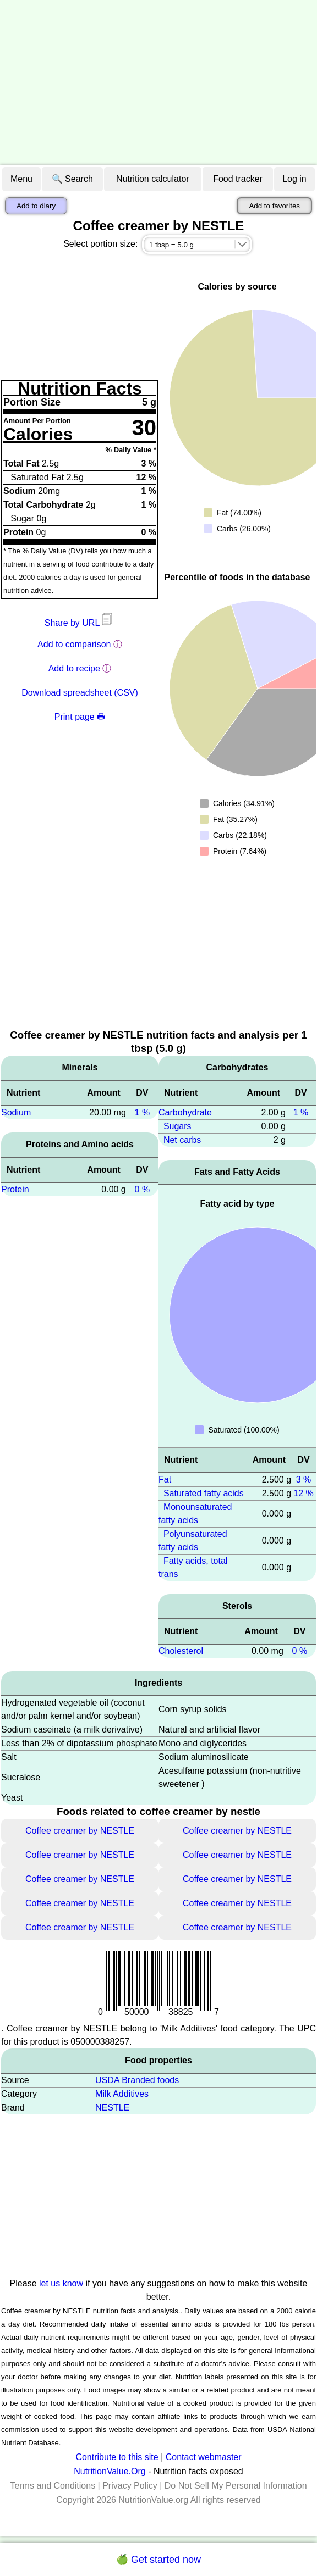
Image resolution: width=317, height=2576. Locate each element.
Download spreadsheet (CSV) (79, 692)
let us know (61, 2283)
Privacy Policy (129, 2485)
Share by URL (80, 623)
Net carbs (182, 1140)
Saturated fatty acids (203, 1493)
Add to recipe (74, 668)
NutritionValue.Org (109, 2471)
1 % (142, 1112)
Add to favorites (274, 206)
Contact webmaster (204, 2457)
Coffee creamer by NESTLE (79, 1830)
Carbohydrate (185, 1112)
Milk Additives (122, 2093)
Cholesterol (180, 1651)
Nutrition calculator (152, 179)
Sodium (16, 1112)
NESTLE (112, 2107)
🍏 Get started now (158, 2559)
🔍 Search (72, 179)
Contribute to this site (116, 2457)
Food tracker (238, 179)
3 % (303, 1479)
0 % (142, 1189)
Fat (164, 1479)
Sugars (177, 1126)
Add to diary (36, 206)
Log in (294, 179)
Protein (15, 1189)
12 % (303, 1493)
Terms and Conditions (52, 2485)
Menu (21, 179)
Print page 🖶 (79, 716)
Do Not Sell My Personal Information (236, 2485)
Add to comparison (74, 644)
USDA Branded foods (137, 2080)
